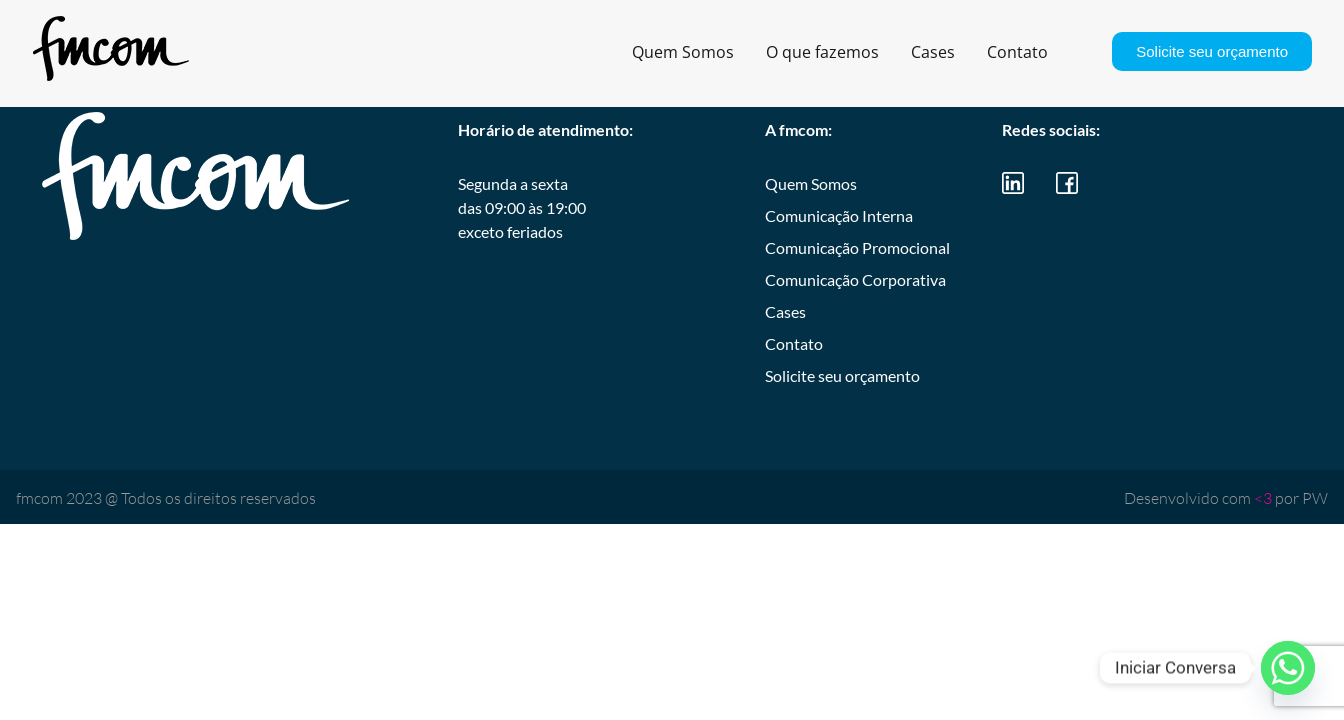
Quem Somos (683, 52)
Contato (1017, 52)
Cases (933, 52)
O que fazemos (822, 52)
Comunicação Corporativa (855, 279)
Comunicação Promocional (857, 247)
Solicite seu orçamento (1212, 51)
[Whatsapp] (1288, 668)
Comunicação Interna (839, 215)
